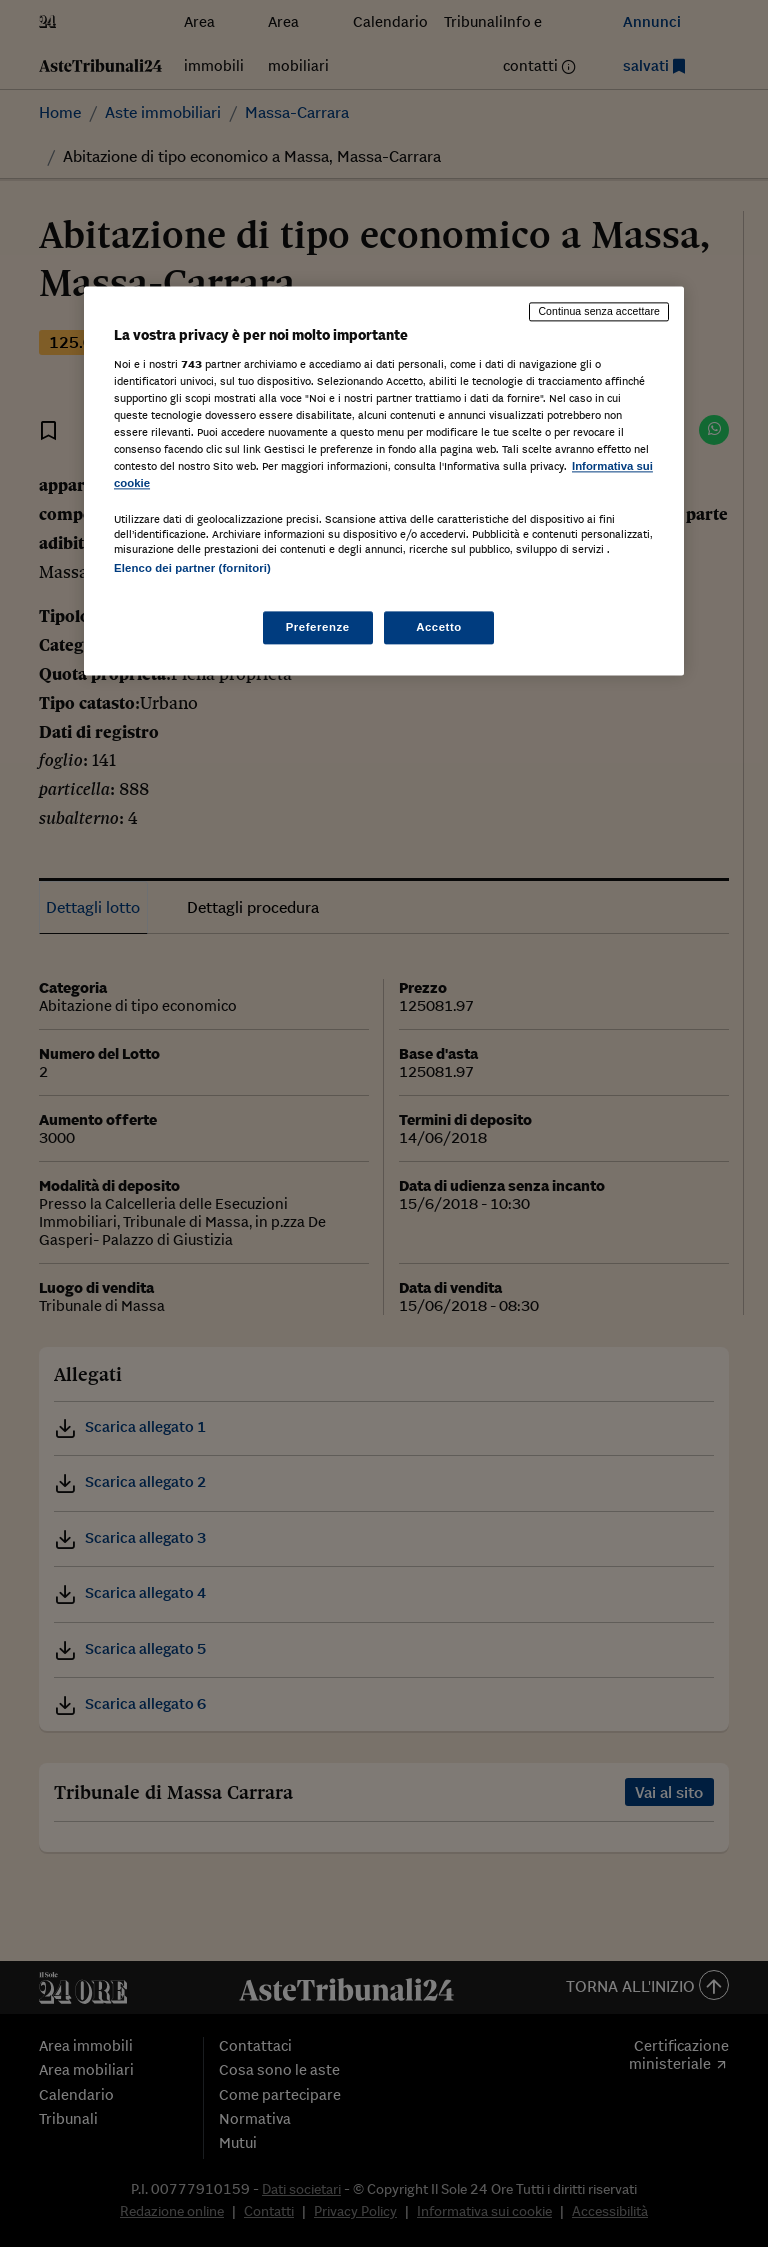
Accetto (439, 627)
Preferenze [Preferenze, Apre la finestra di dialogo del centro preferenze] (318, 627)
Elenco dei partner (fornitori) (192, 569)
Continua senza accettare (599, 311)
